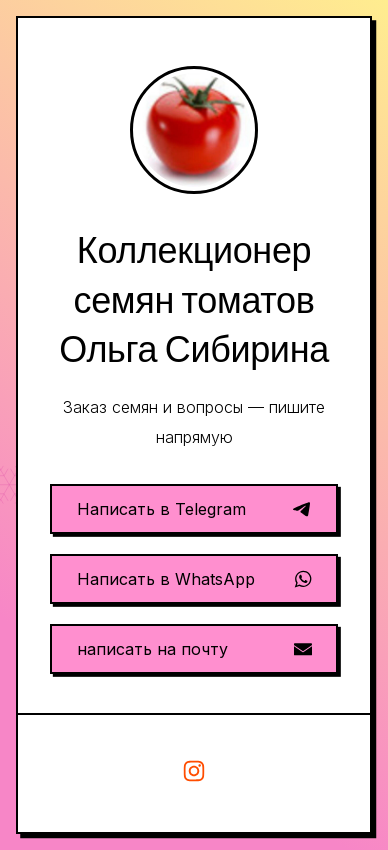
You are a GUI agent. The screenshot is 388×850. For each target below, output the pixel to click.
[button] (194, 509)
